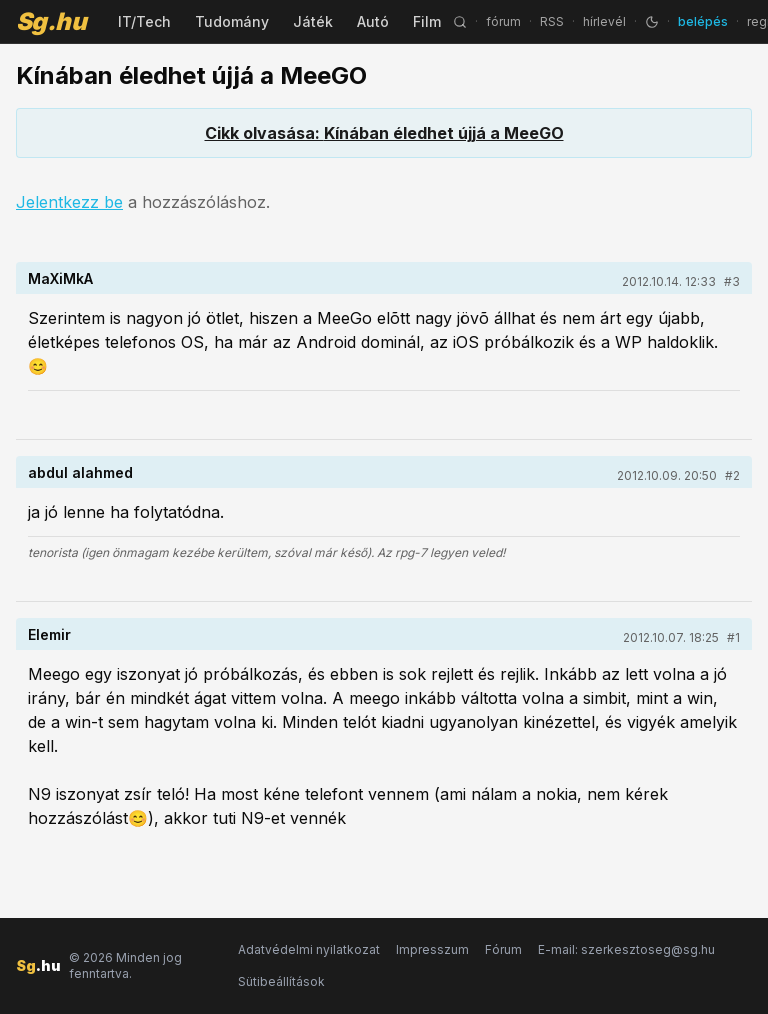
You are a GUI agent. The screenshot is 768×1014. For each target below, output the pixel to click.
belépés (703, 21)
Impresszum (432, 949)
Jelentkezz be (69, 202)
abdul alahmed (80, 472)
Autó (373, 21)
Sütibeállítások (281, 981)
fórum (503, 21)
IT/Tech (144, 21)
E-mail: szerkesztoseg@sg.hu (626, 949)
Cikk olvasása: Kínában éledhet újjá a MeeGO (384, 133)
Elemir (49, 634)
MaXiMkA (60, 278)
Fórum (503, 949)
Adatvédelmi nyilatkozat (309, 949)
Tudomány (232, 21)
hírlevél (604, 21)
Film (427, 21)
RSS (552, 21)
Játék (313, 21)
